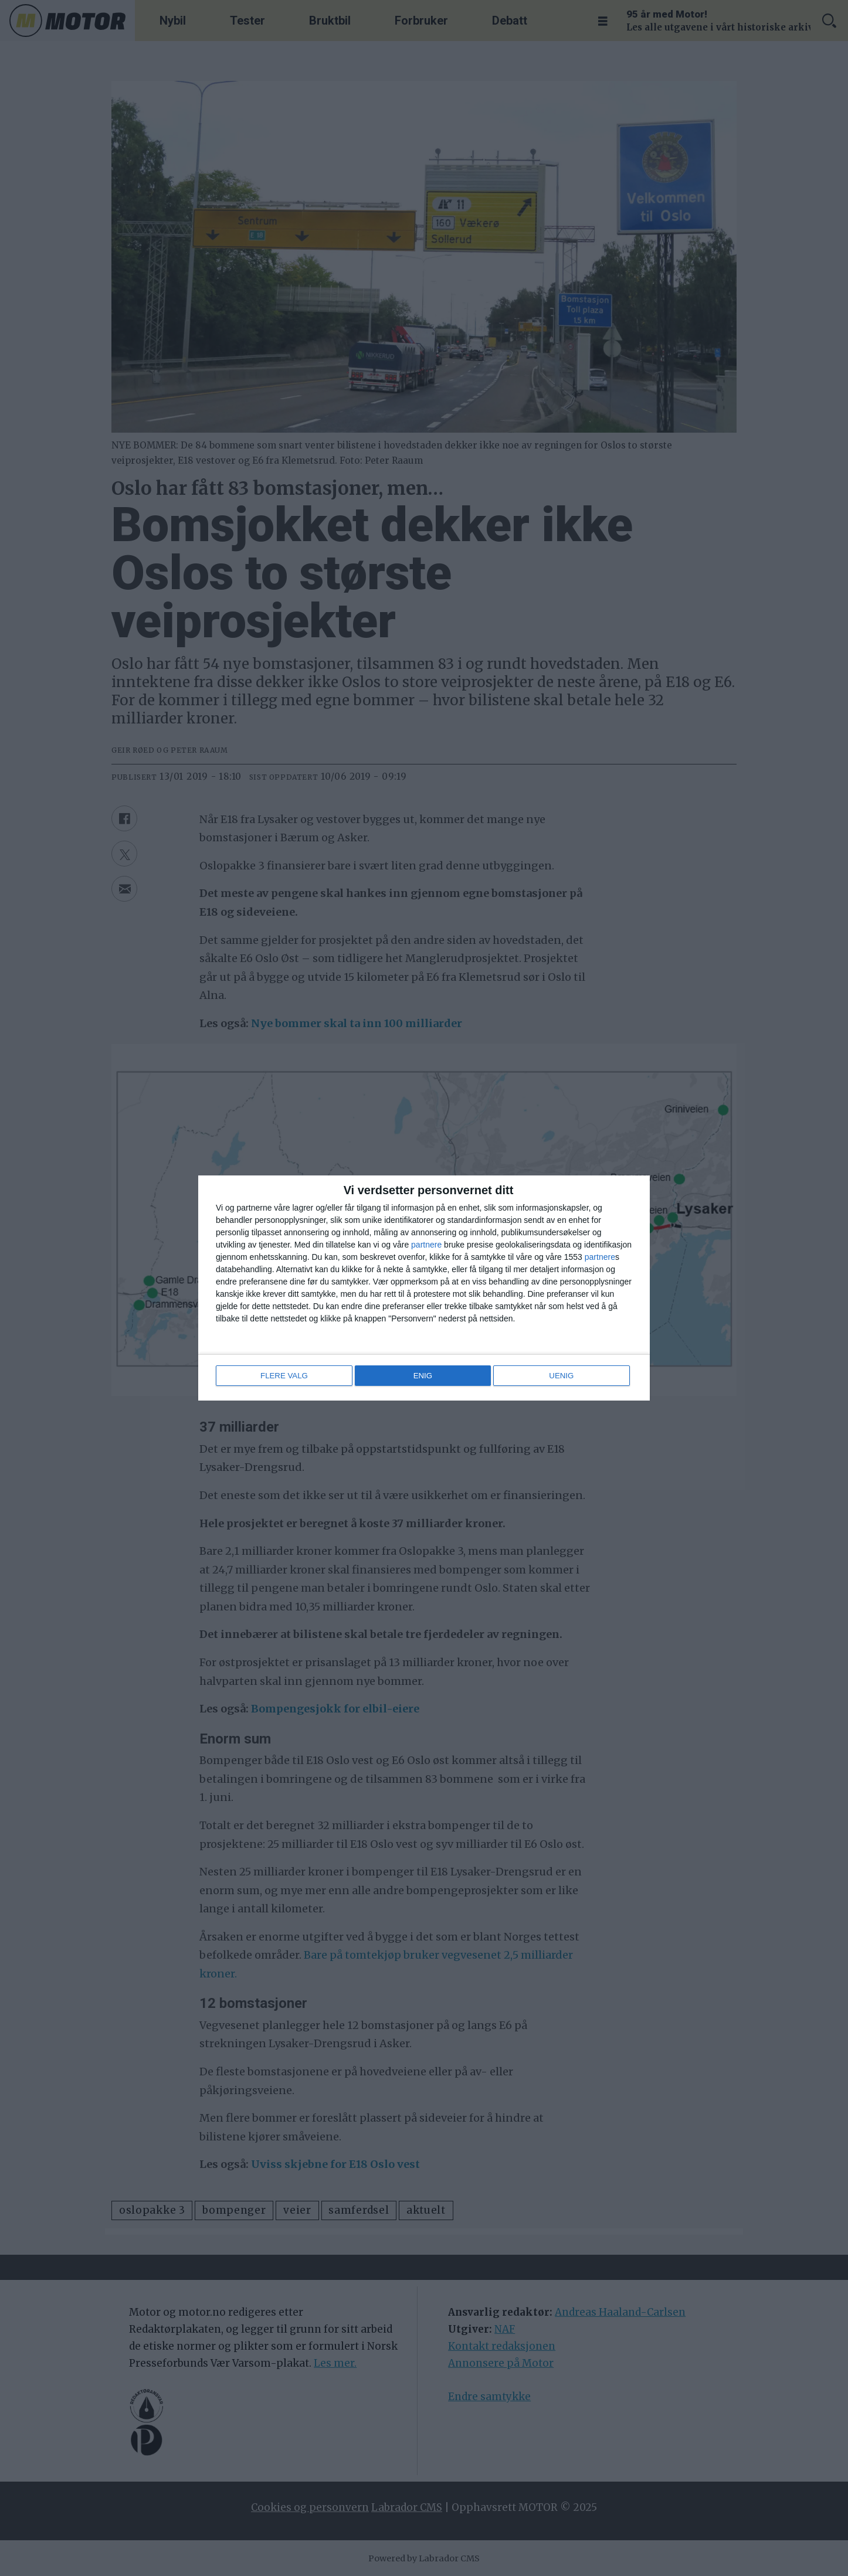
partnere (426, 1245)
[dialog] (424, 1288)
